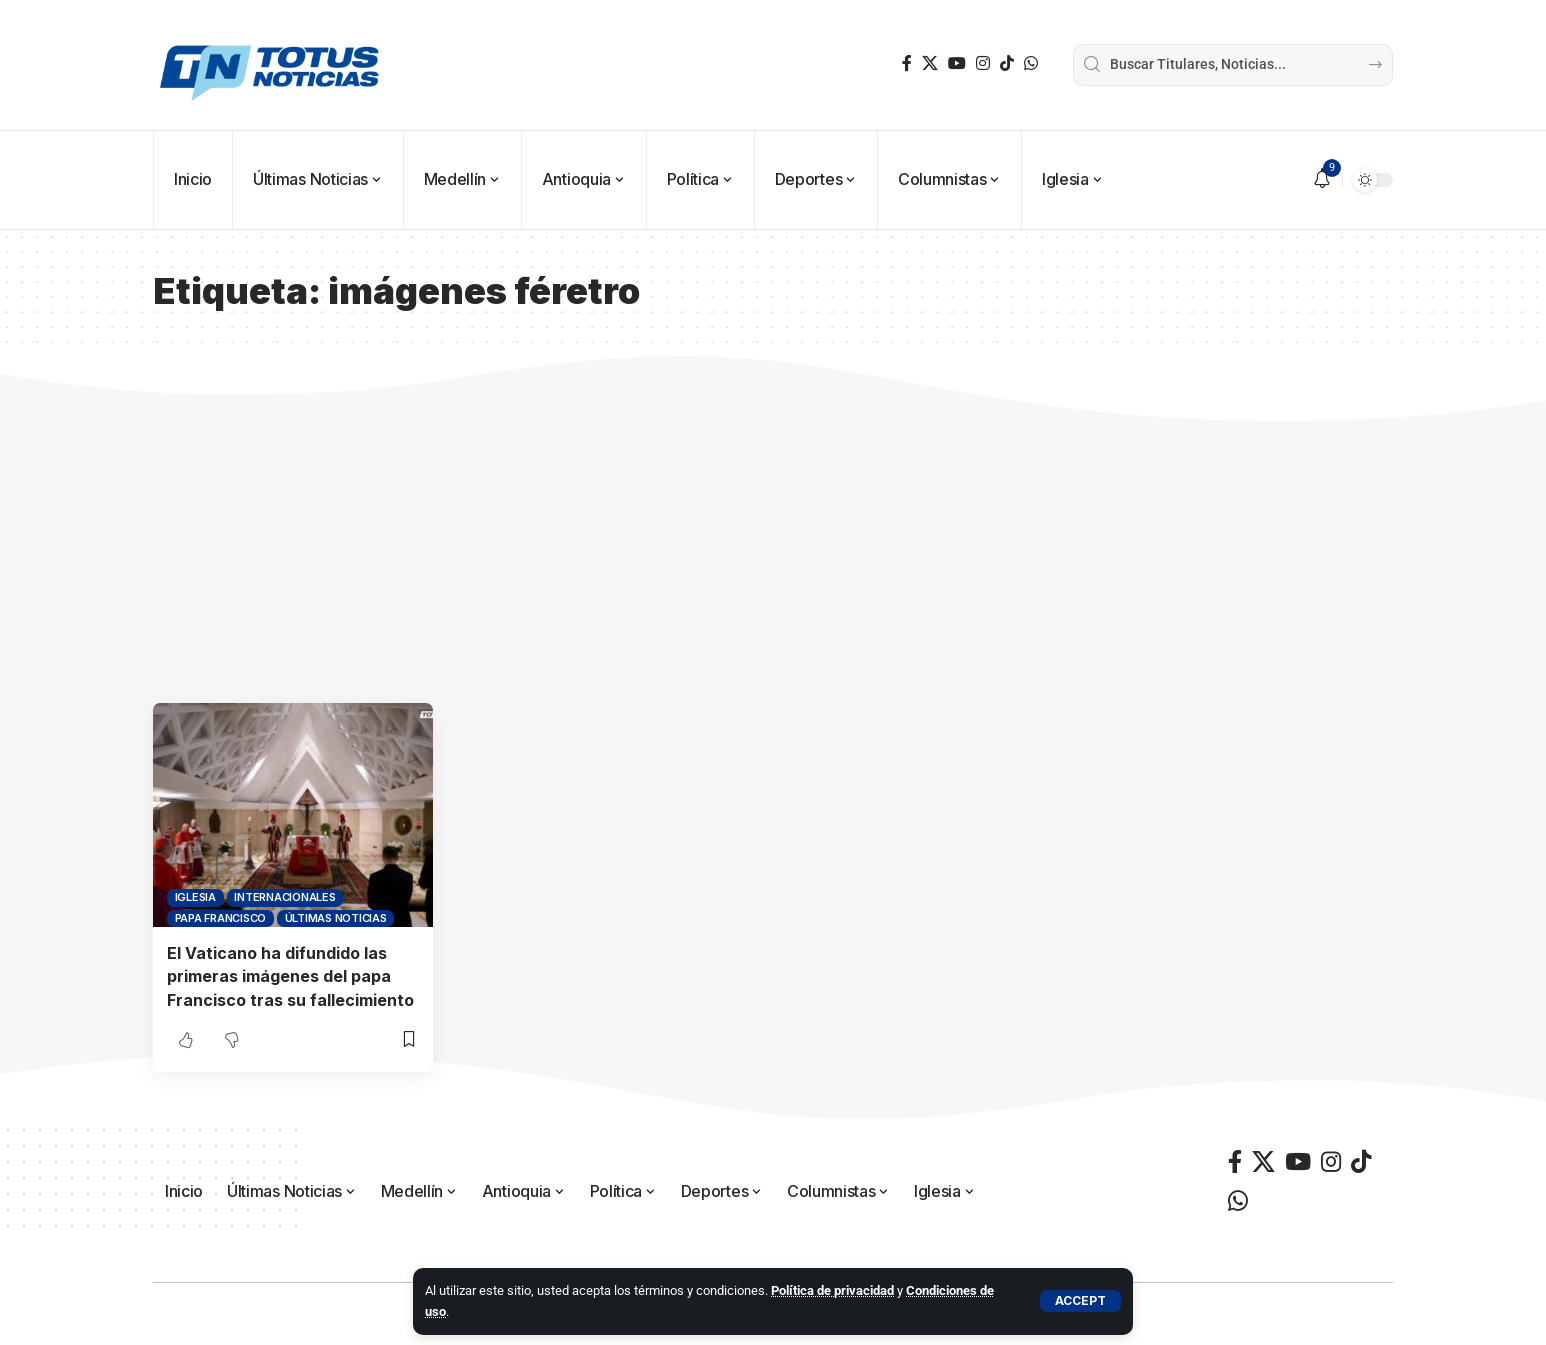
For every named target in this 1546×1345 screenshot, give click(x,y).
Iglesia (195, 897)
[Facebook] (907, 63)
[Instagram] (983, 63)
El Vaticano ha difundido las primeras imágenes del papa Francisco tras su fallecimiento (290, 976)
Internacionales (284, 897)
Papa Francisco (221, 918)
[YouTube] (957, 63)
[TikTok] (1007, 63)
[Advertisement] (773, 553)
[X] (930, 63)
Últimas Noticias (336, 918)
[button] (1080, 1301)
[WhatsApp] (1031, 63)
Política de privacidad (832, 1290)
